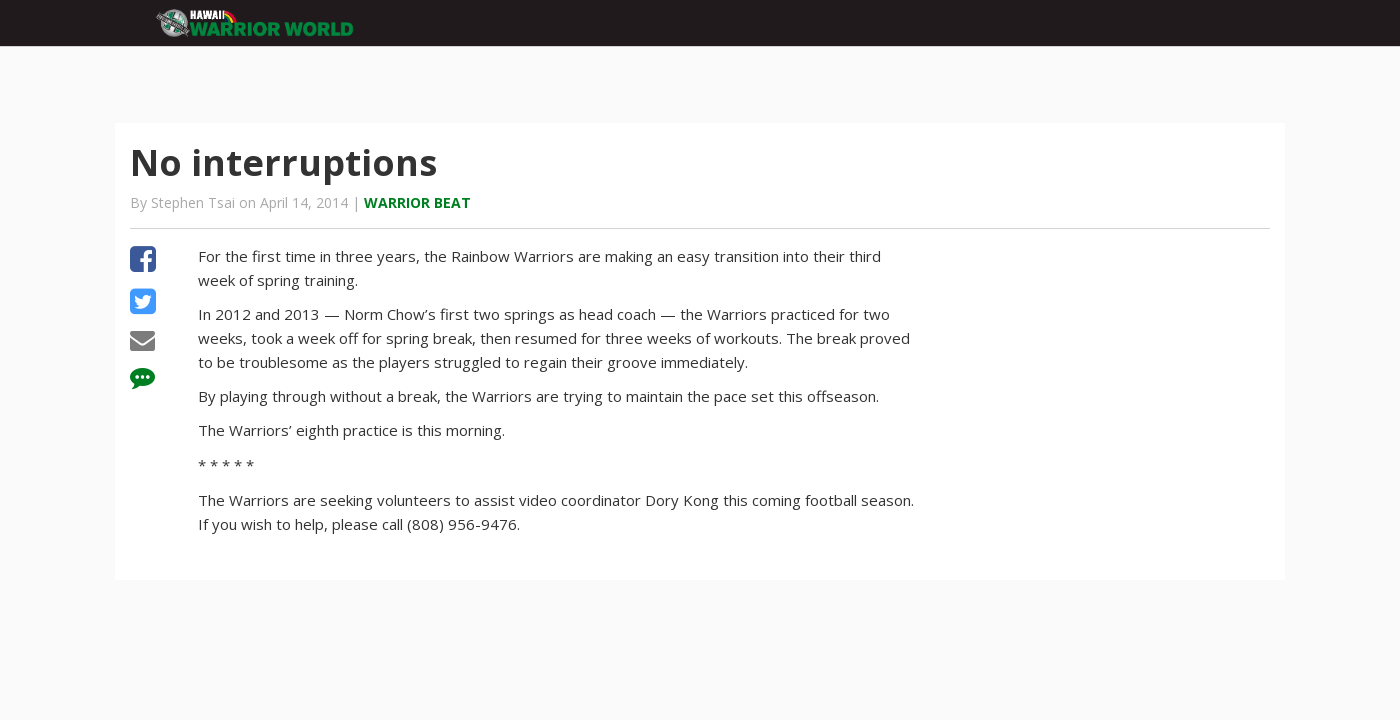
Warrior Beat (417, 202)
